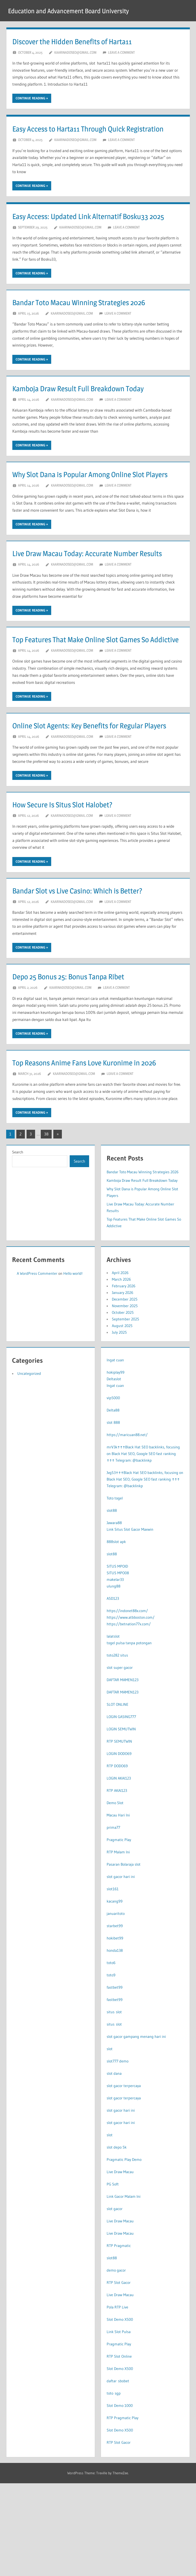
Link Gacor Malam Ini (124, 2289)
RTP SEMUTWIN (119, 1834)
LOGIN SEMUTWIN (121, 1821)
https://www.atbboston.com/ (131, 1710)
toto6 (111, 2055)
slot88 (112, 1603)
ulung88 (113, 1678)
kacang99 (115, 1993)
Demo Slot (115, 1895)
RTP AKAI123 (117, 1883)
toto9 (111, 2067)
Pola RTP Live (117, 2399)
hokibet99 (115, 2030)
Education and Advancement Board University (79, 10)
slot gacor (115, 2301)
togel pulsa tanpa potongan (129, 1735)
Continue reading (30, 98)
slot (110, 2141)
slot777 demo (117, 2153)
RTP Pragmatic (119, 2338)
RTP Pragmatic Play (122, 2510)
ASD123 (113, 1691)
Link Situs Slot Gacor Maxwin (130, 1622)
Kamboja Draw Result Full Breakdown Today (97, 414)
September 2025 (125, 1411)
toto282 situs (117, 1747)
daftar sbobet (118, 2473)
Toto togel (115, 1590)
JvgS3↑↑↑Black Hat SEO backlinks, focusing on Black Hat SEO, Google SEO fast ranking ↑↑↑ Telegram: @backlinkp (145, 1572)
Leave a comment (121, 52)
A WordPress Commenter (37, 1366)
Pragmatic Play (119, 1932)
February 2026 (123, 1378)
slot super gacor (120, 1760)
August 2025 (122, 1418)
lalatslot (113, 1729)
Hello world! (72, 1366)
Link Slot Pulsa (119, 2424)
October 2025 (123, 1405)
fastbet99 (115, 2080)
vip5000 (113, 1490)
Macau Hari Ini (118, 1907)
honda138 (115, 2043)
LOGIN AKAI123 (119, 1870)
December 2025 (124, 1391)
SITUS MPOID (117, 1659)
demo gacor (116, 2363)
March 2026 (121, 1372)
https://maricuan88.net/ (127, 1527)
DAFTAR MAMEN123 (122, 1772)
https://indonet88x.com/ (127, 1703)
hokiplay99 (115, 1465)
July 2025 (119, 1425)
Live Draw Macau (120, 2264)
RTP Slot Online (119, 2449)
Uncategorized (29, 1466)
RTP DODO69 (117, 1858)
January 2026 (122, 1385)
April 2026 (120, 1365)
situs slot (114, 2104)
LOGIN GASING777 (121, 1809)
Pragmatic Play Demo (124, 2252)
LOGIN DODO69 (119, 1846)
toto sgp (114, 2486)
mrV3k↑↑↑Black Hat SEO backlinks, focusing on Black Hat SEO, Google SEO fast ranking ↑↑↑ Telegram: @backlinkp (143, 1546)
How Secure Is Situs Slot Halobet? (76, 883)
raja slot (134, 1957)
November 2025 (125, 1398)
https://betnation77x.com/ (129, 1716)
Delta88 (113, 1502)
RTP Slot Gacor (119, 2375)
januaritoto (116, 2006)
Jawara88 (114, 1615)
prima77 (113, 1920)
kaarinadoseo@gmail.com (75, 52)
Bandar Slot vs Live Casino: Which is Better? (96, 969)
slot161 (113, 1981)
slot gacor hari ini (121, 1969)
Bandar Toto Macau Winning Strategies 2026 (98, 328)
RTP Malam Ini (118, 1944)
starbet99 (115, 2018)
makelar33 (115, 1672)
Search (17, 1244)
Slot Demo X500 (120, 2412)
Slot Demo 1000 (120, 2498)
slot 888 (113, 1515)
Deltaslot (114, 1471)
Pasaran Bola (117, 1957)
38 (46, 1226)
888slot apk (116, 1634)
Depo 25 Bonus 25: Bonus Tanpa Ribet (85, 1055)
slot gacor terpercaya (124, 2178)
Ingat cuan (115, 1452)
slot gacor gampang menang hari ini (136, 2129)
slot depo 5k (117, 2240)
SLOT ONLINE (117, 1797)
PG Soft (113, 2276)
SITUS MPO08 (118, 1665)
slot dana (114, 2166)
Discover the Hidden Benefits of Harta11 (89, 41)
